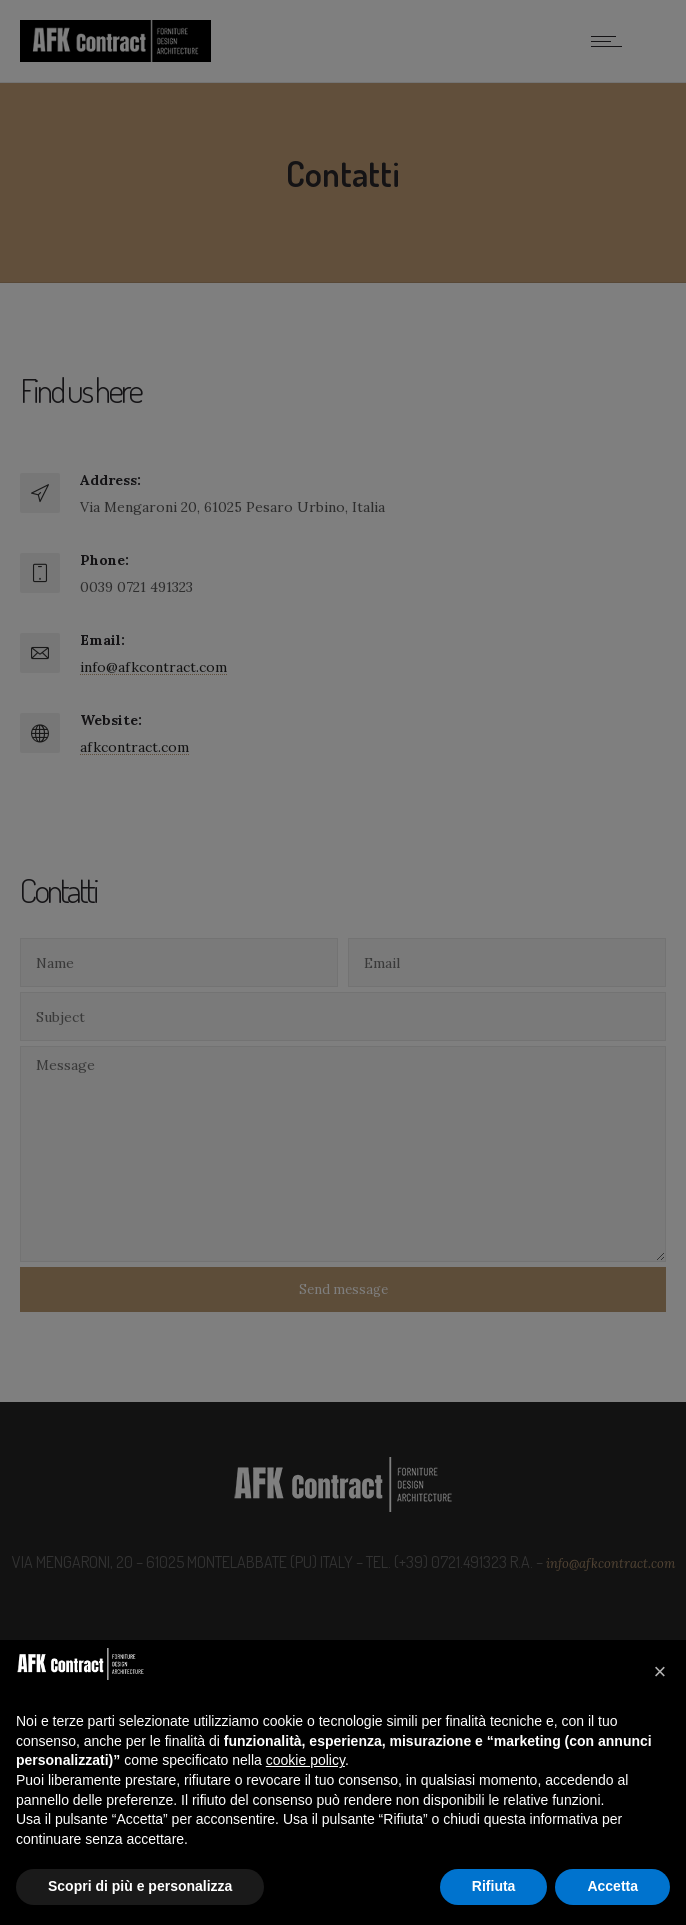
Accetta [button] (612, 1886)
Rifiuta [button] (494, 1886)
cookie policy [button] (305, 1760)
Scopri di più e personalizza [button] (140, 1886)
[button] (660, 1672)
